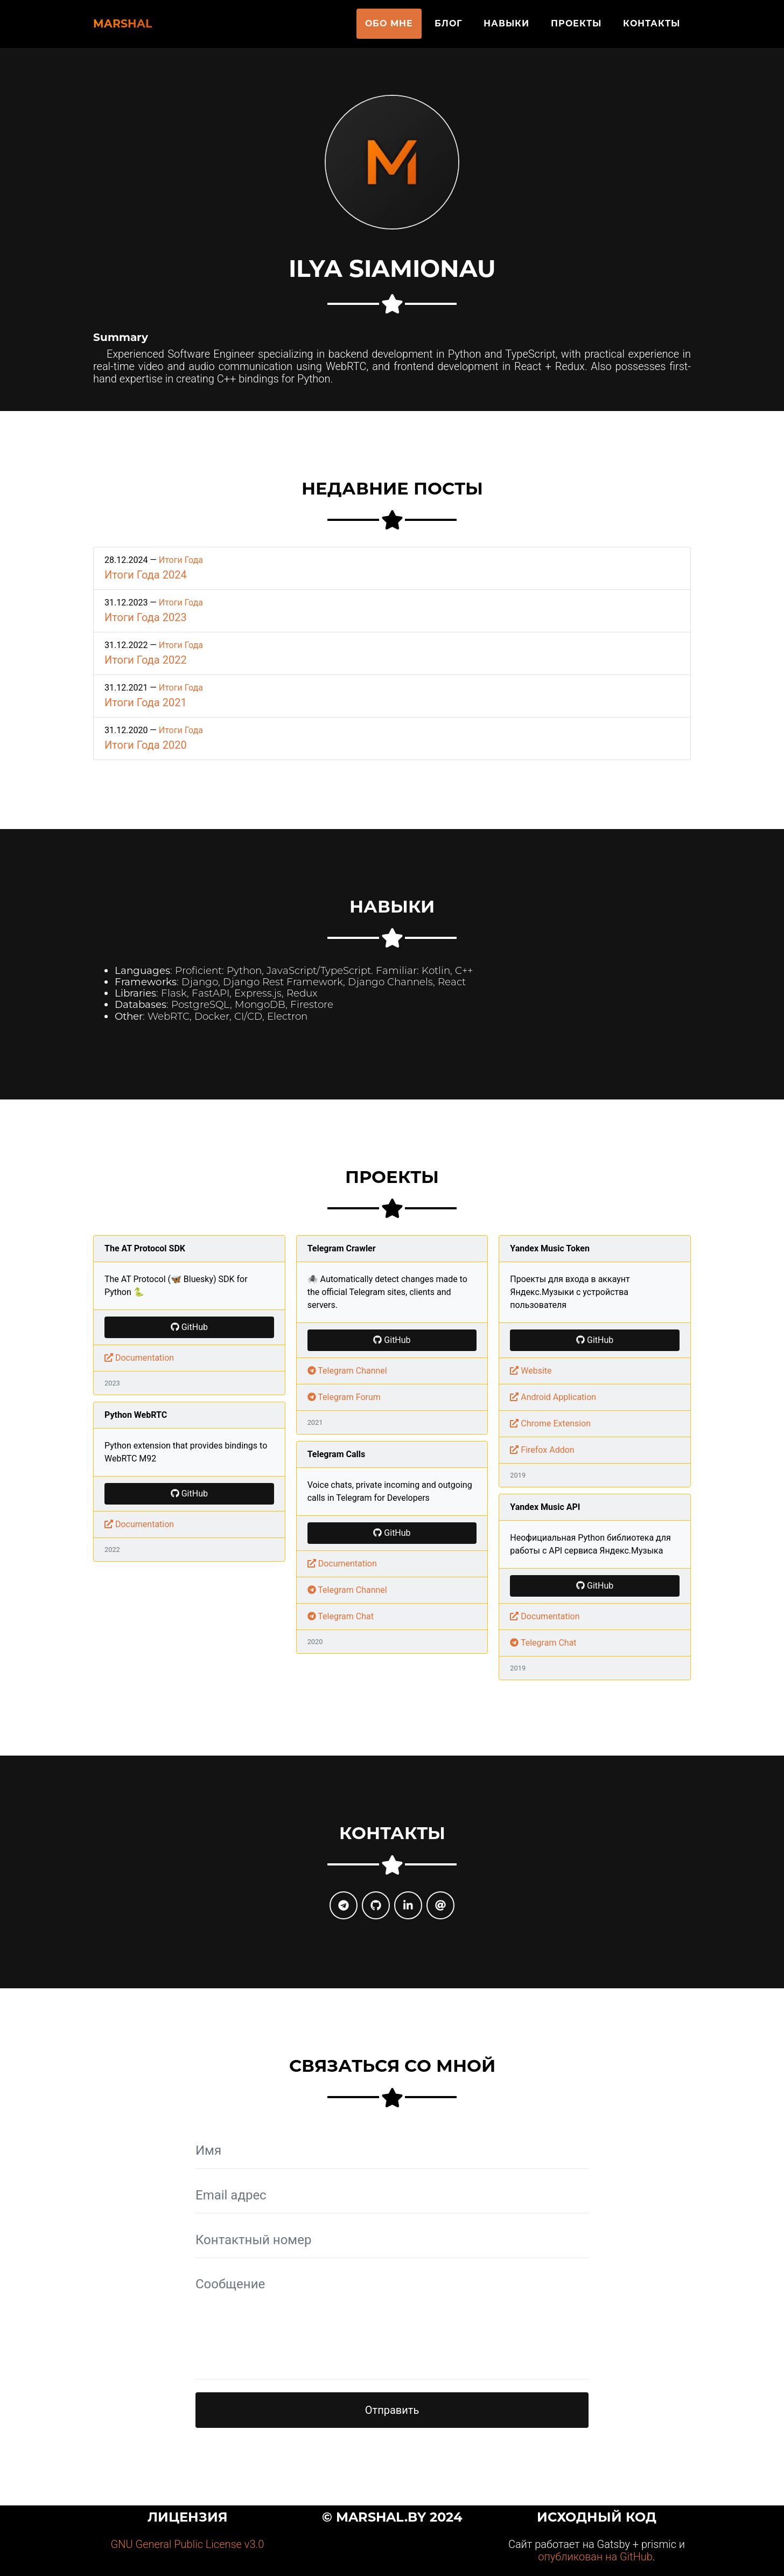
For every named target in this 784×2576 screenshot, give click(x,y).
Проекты (576, 28)
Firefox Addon (542, 1450)
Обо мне (389, 28)
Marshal (139, 28)
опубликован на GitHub (595, 2556)
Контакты (651, 28)
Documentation (139, 1358)
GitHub (189, 1327)
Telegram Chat (340, 1616)
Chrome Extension (550, 1423)
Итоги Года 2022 (145, 659)
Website (530, 1371)
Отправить (392, 2410)
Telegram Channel (347, 1371)
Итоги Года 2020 (145, 745)
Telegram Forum (344, 1397)
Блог (448, 28)
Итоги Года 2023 (145, 617)
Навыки (506, 28)
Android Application (553, 1397)
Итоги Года (181, 560)
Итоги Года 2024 (145, 574)
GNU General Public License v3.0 (187, 2544)
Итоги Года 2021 (145, 702)
